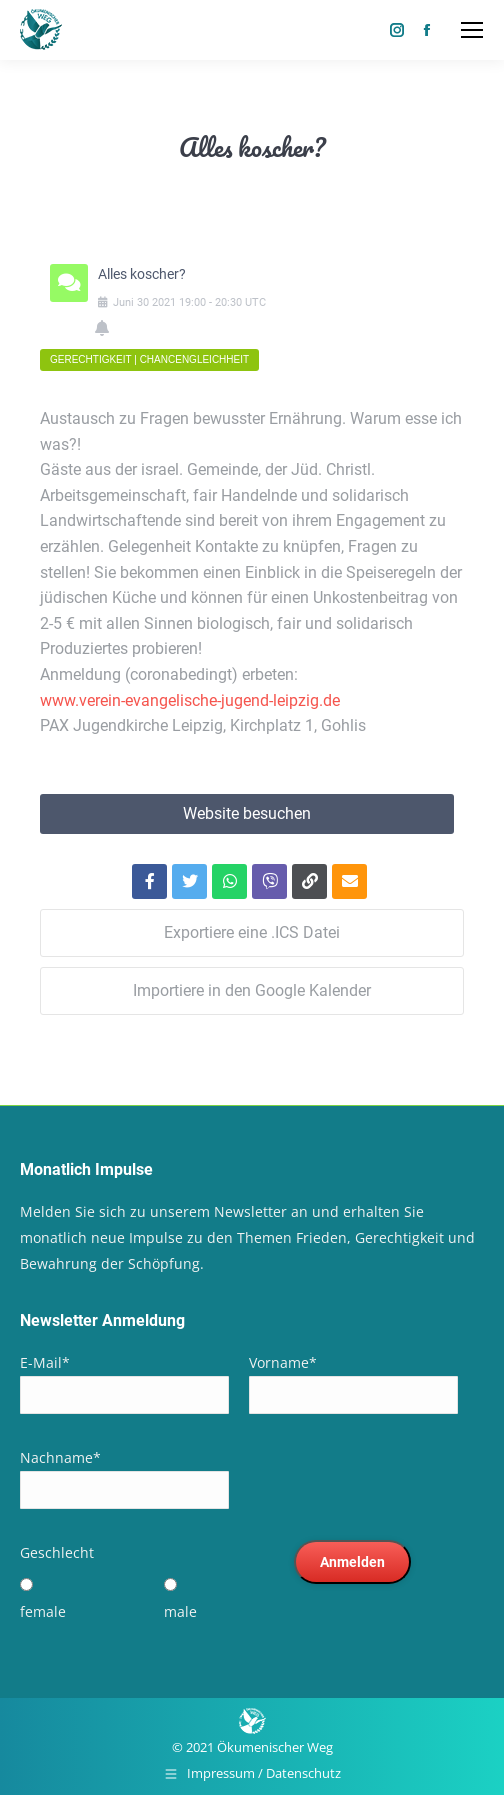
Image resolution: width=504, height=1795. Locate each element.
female (43, 1611)
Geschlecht (57, 1552)
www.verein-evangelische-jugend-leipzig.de (190, 700)
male (180, 1611)
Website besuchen (247, 813)
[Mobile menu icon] (472, 30)
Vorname (283, 1362)
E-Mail (45, 1362)
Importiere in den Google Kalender (252, 990)
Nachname (60, 1457)
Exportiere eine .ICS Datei (252, 932)
